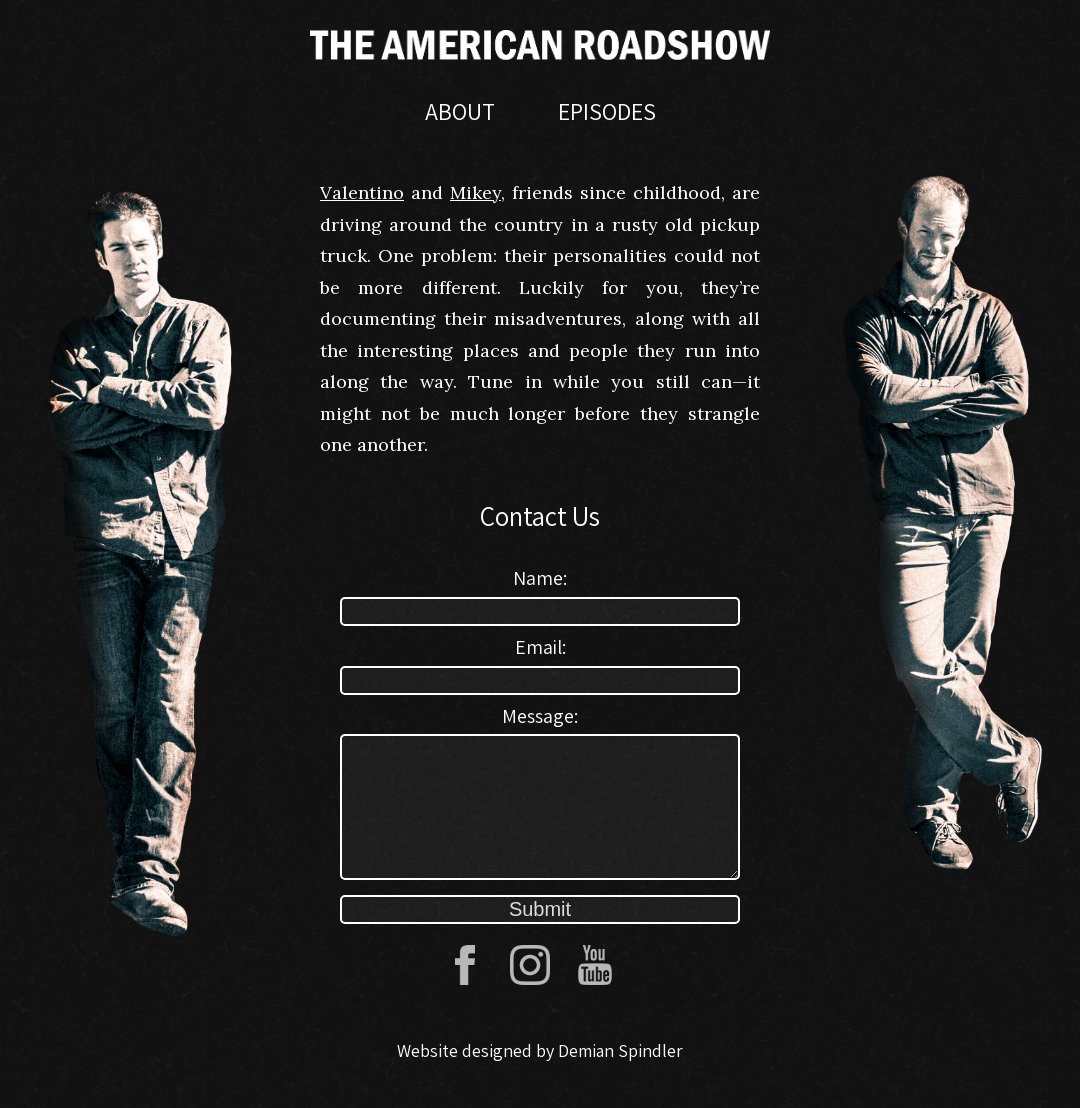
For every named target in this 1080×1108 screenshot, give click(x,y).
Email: (540, 647)
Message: (540, 716)
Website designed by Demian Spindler (540, 1074)
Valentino (362, 192)
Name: (540, 578)
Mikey (475, 192)
